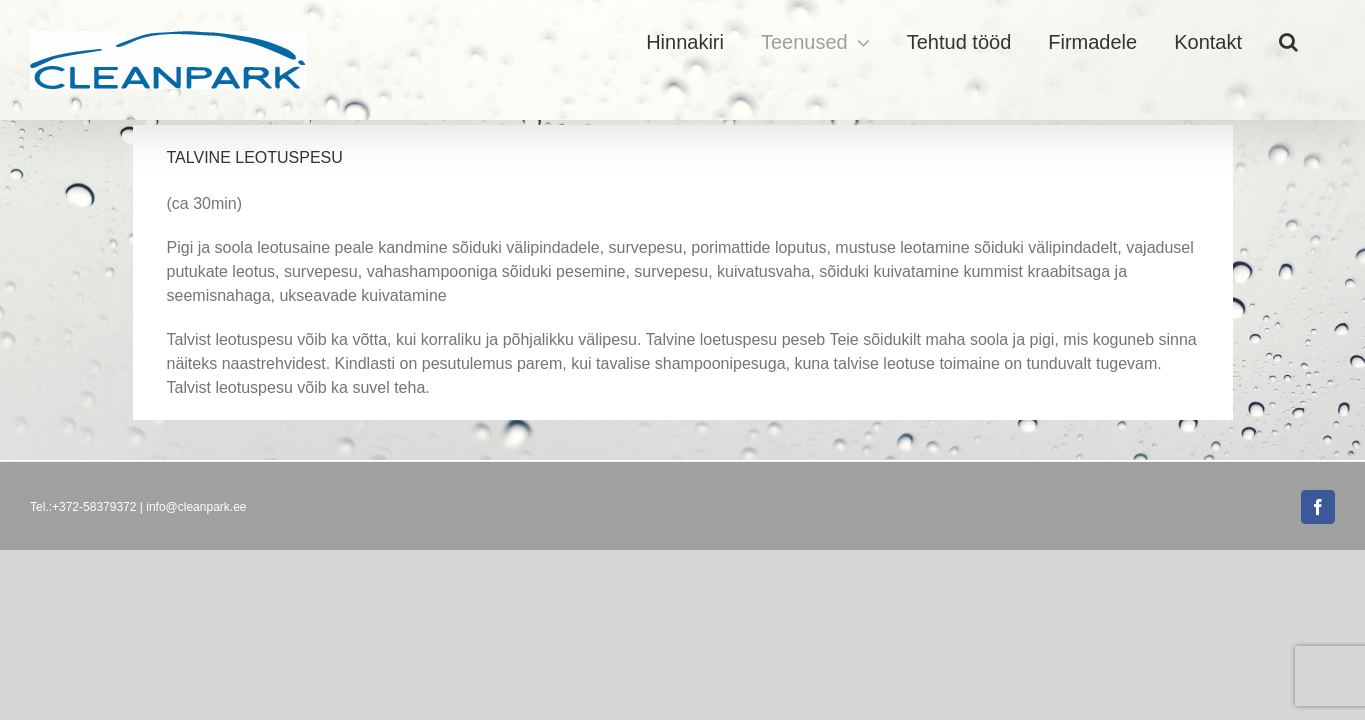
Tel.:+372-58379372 (83, 507)
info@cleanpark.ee (196, 507)
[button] (1325, 42)
